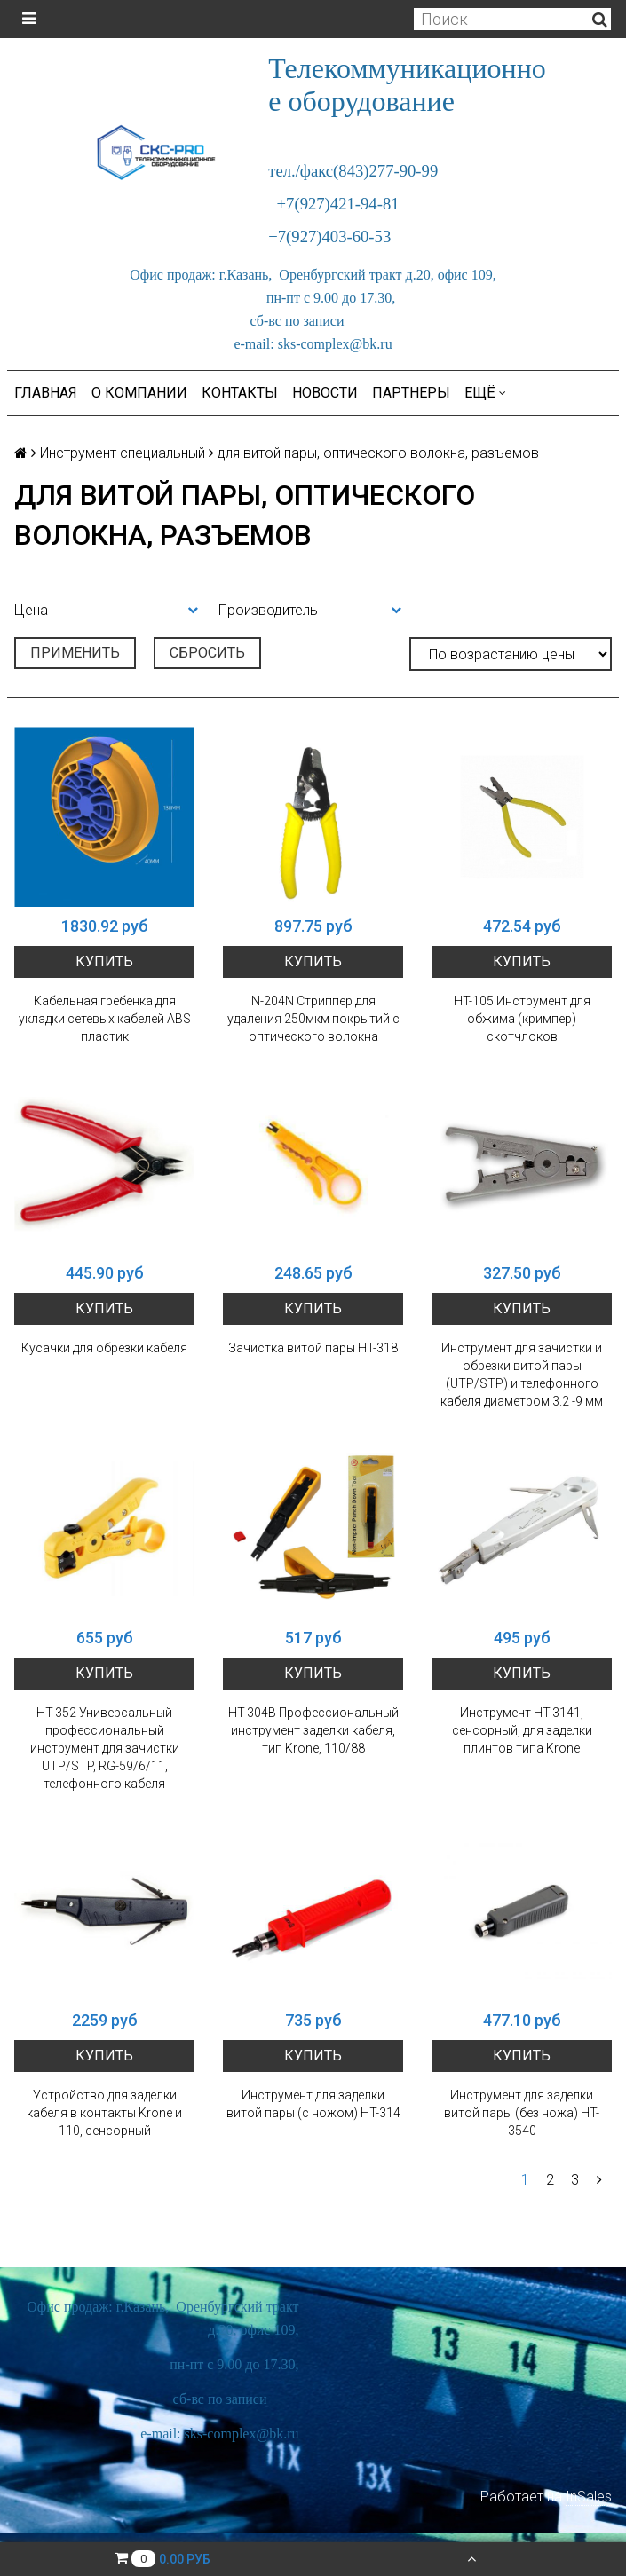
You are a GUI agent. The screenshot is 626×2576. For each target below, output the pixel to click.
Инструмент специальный (122, 453)
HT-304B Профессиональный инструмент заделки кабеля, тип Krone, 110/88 (313, 1730)
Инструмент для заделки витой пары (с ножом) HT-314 (313, 2104)
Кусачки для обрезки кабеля (104, 1348)
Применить (75, 652)
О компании (139, 392)
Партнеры (411, 392)
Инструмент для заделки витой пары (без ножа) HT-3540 (521, 2113)
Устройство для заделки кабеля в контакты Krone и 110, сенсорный (104, 2113)
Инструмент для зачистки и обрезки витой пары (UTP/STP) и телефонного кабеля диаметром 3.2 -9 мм (521, 1374)
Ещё (485, 392)
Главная (45, 392)
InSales (589, 2496)
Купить (104, 961)
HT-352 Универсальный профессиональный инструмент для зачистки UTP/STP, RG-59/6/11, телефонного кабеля (104, 1748)
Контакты (240, 392)
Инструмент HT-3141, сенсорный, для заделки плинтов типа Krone (522, 1730)
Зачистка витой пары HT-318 (313, 1348)
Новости (325, 392)
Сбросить (207, 652)
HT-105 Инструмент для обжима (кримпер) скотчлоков (522, 1019)
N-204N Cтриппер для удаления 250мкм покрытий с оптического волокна (313, 1019)
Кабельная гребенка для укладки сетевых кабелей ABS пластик (105, 1019)
